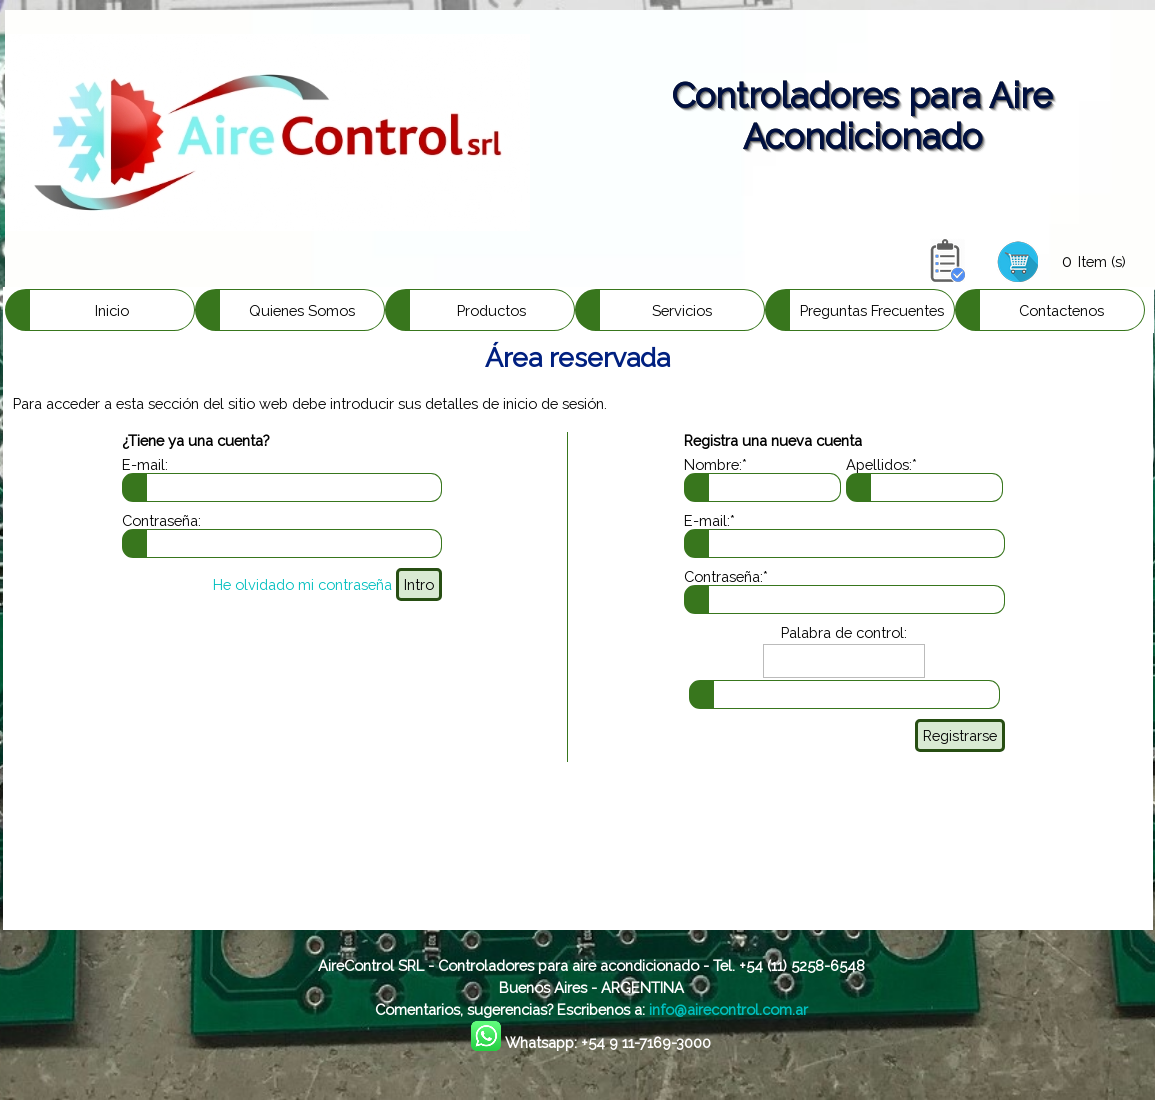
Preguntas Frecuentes (872, 310)
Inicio (112, 310)
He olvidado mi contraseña (302, 584)
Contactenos (1061, 310)
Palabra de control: (844, 632)
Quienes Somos (302, 310)
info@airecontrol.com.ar (728, 1009)
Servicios (682, 310)
